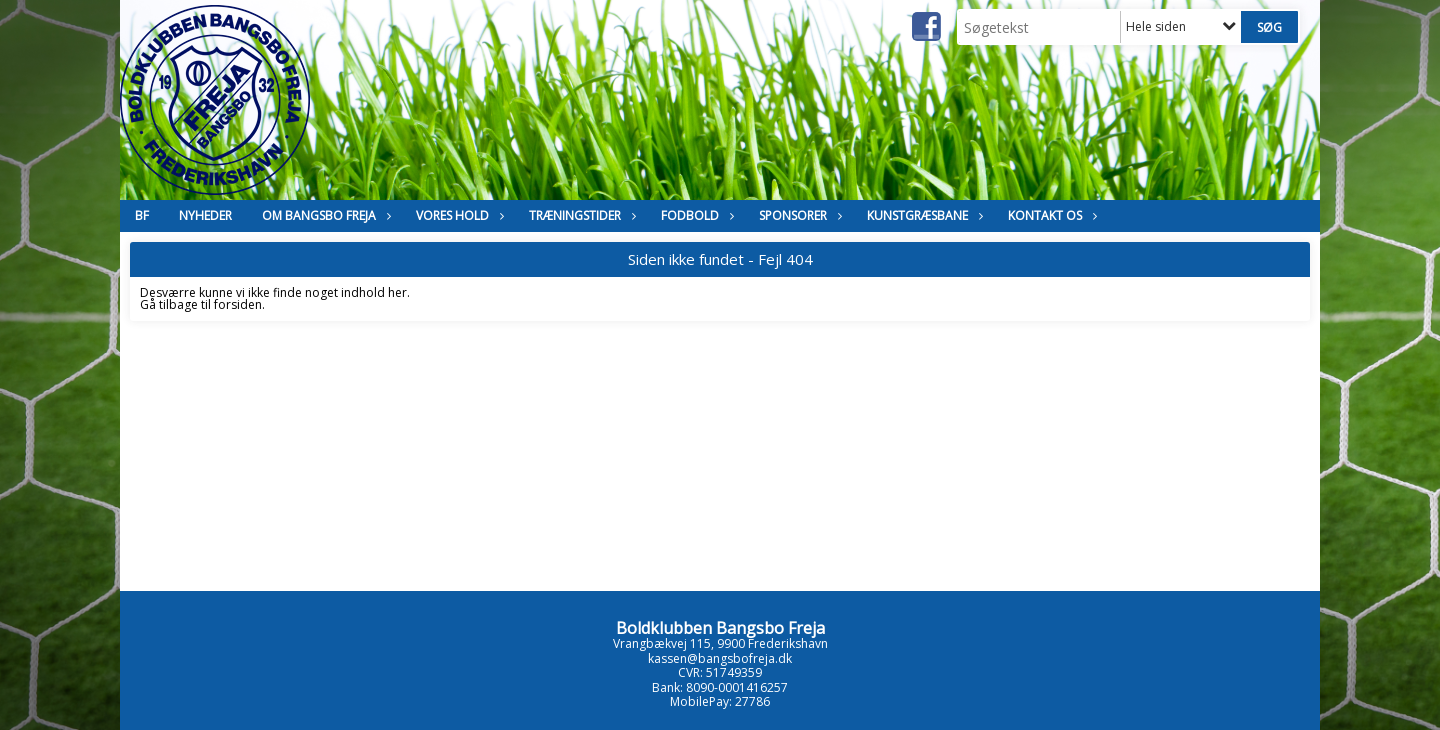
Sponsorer (798, 215)
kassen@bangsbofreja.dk (720, 658)
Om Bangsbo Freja (324, 215)
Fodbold (695, 215)
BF (142, 215)
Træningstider (580, 215)
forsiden (238, 304)
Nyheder (205, 215)
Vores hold (457, 215)
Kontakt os (1050, 215)
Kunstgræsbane (922, 215)
